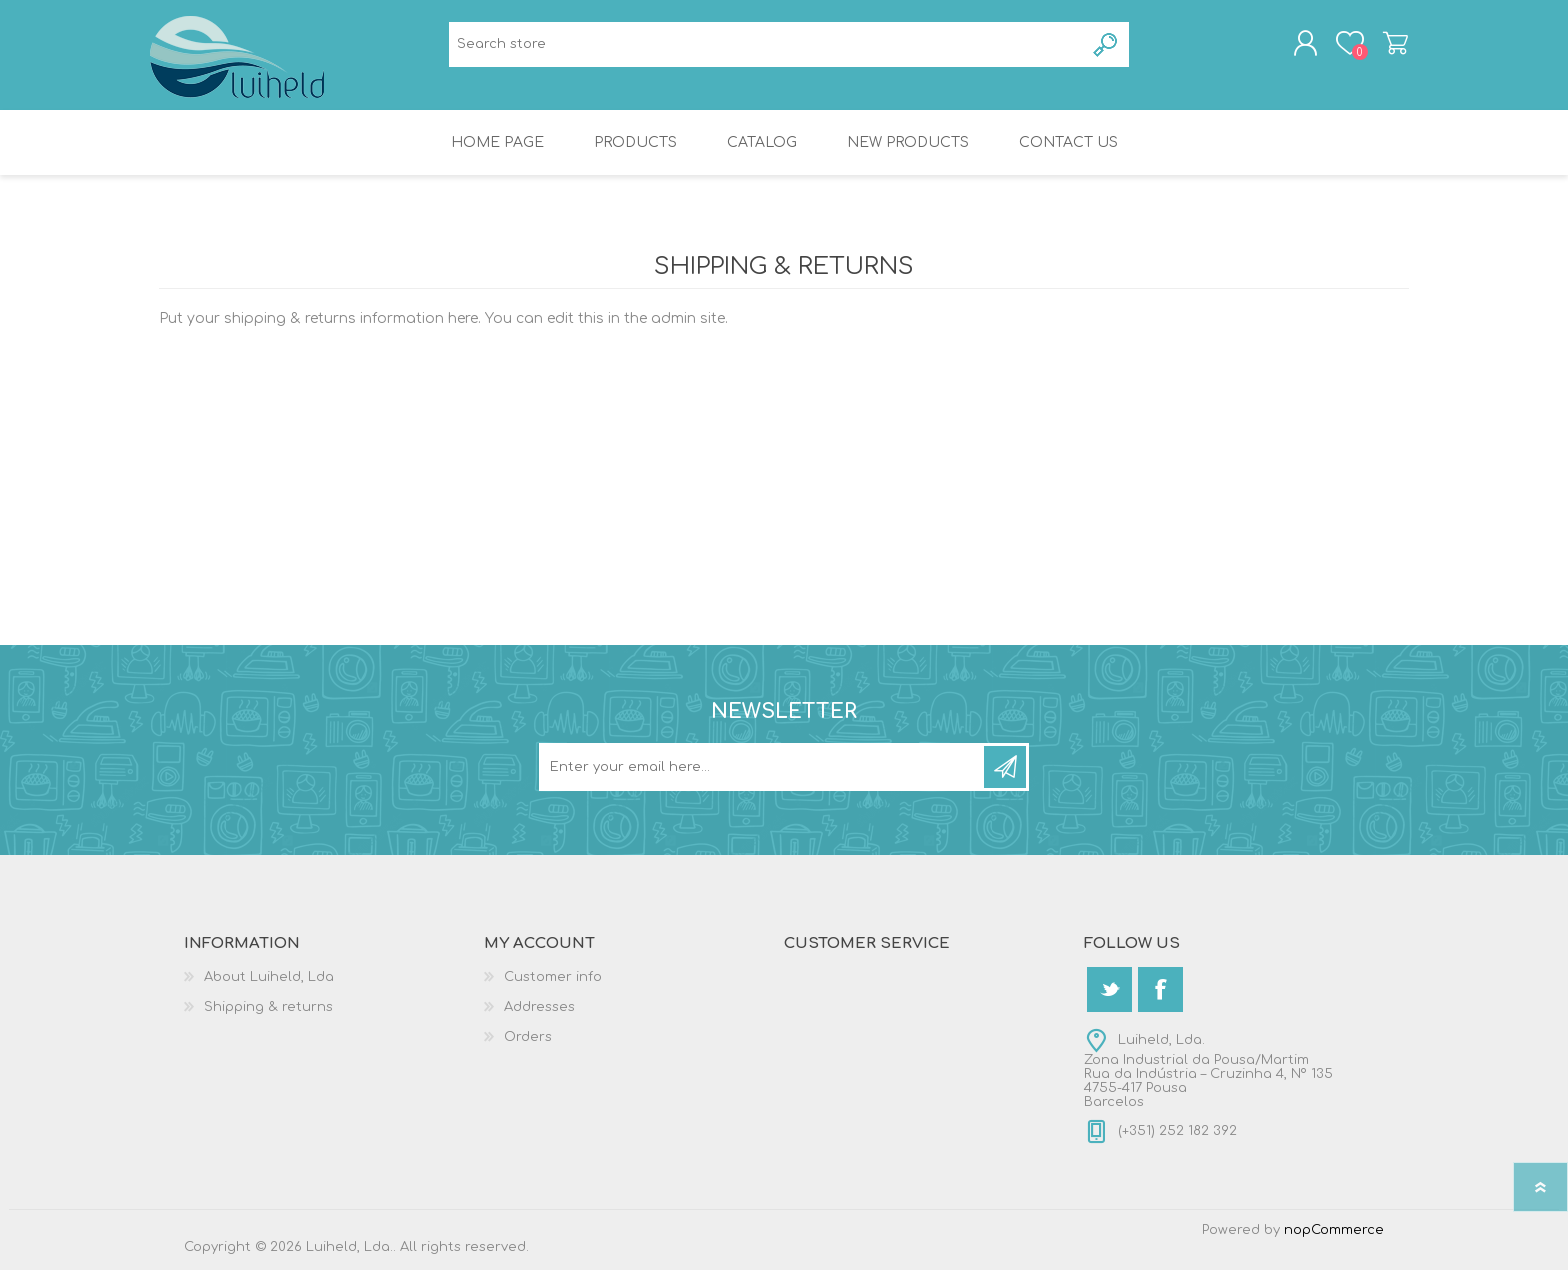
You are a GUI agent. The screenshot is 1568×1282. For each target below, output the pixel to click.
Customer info (553, 989)
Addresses (539, 1019)
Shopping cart (1386, 49)
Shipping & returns (268, 1019)
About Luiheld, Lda (269, 989)
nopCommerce (1334, 1242)
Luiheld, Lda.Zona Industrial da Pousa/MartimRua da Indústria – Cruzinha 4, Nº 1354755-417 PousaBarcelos (1208, 1083)
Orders (528, 1049)
